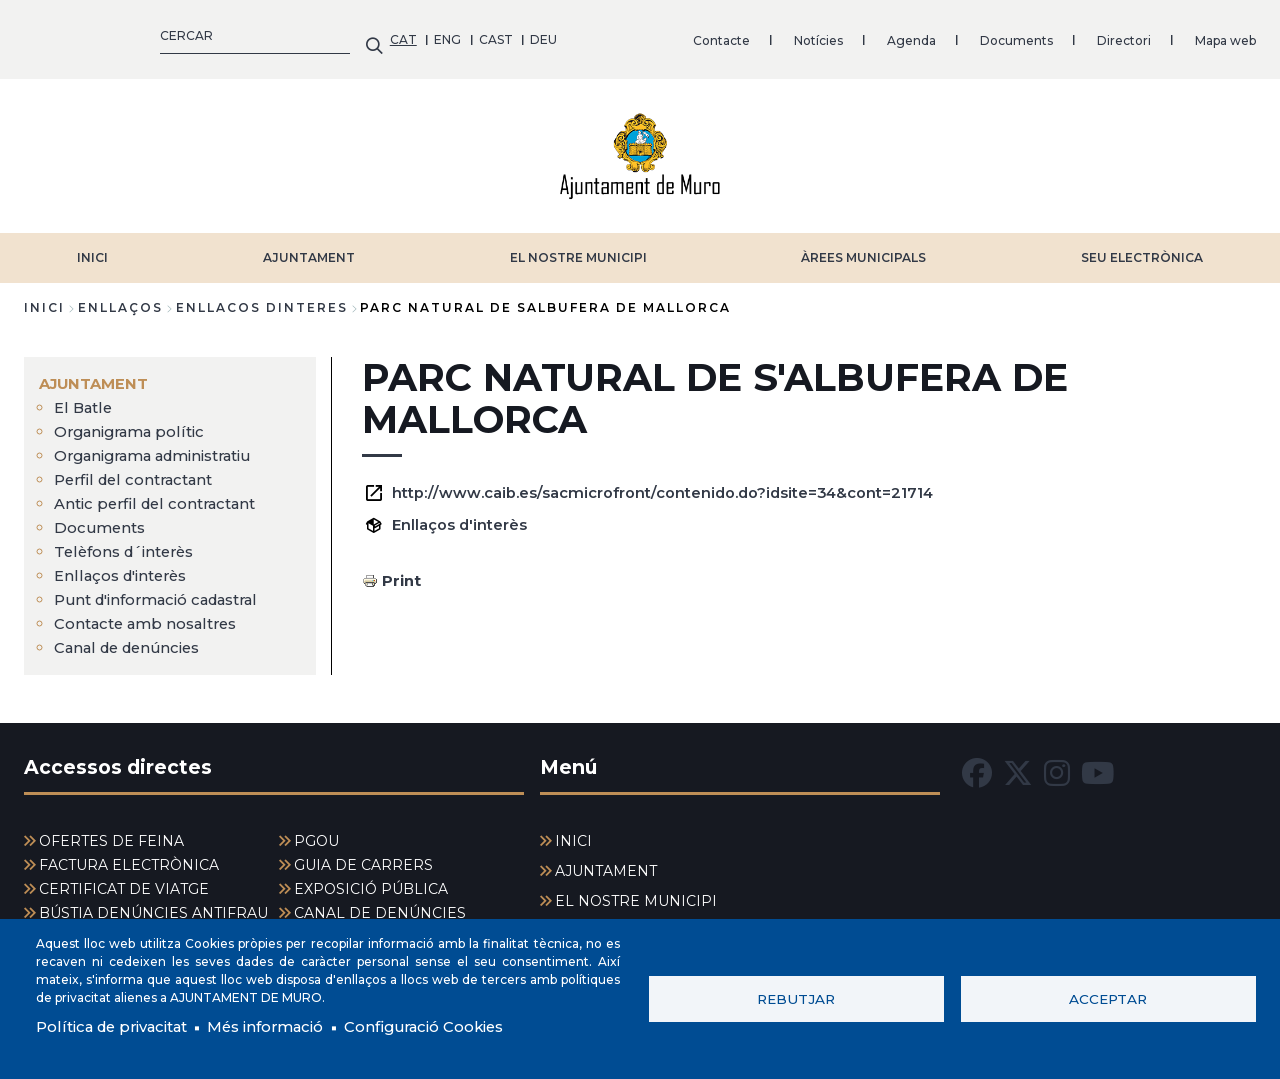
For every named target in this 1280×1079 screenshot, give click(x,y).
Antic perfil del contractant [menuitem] (161, 493)
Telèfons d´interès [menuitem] (129, 541)
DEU (178, 34)
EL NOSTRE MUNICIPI (578, 247)
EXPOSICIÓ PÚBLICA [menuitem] (371, 879)
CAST (130, 34)
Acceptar (1108, 997)
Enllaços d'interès (465, 514)
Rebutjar (796, 997)
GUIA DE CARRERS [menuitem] (363, 855)
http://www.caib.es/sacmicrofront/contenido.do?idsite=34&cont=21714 (686, 482)
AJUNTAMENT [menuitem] (97, 373)
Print (402, 570)
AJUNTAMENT (309, 247)
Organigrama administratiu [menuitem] (164, 445)
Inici (44, 297)
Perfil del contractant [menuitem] (139, 469)
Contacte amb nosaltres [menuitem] (153, 613)
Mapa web (859, 34)
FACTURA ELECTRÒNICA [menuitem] (129, 855)
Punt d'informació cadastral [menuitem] (166, 589)
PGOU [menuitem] (316, 831)
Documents (650, 34)
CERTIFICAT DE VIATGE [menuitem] (124, 879)
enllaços (120, 297)
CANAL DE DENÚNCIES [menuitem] (380, 903)
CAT (37, 34)
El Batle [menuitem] (85, 397)
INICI (92, 247)
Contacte (355, 34)
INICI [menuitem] (573, 831)
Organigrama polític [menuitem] (135, 421)
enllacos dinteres (262, 297)
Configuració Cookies (458, 1026)
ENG (82, 34)
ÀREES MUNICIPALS (863, 247)
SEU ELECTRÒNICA (1142, 247)
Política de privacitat (119, 1026)
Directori (758, 34)
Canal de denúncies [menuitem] (133, 637)
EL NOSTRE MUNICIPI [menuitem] (636, 891)
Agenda (545, 34)
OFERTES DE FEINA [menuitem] (111, 831)
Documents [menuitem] (102, 517)
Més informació (286, 1026)
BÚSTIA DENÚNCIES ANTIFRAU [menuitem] (153, 903)
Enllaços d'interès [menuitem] (126, 565)
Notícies (452, 34)
